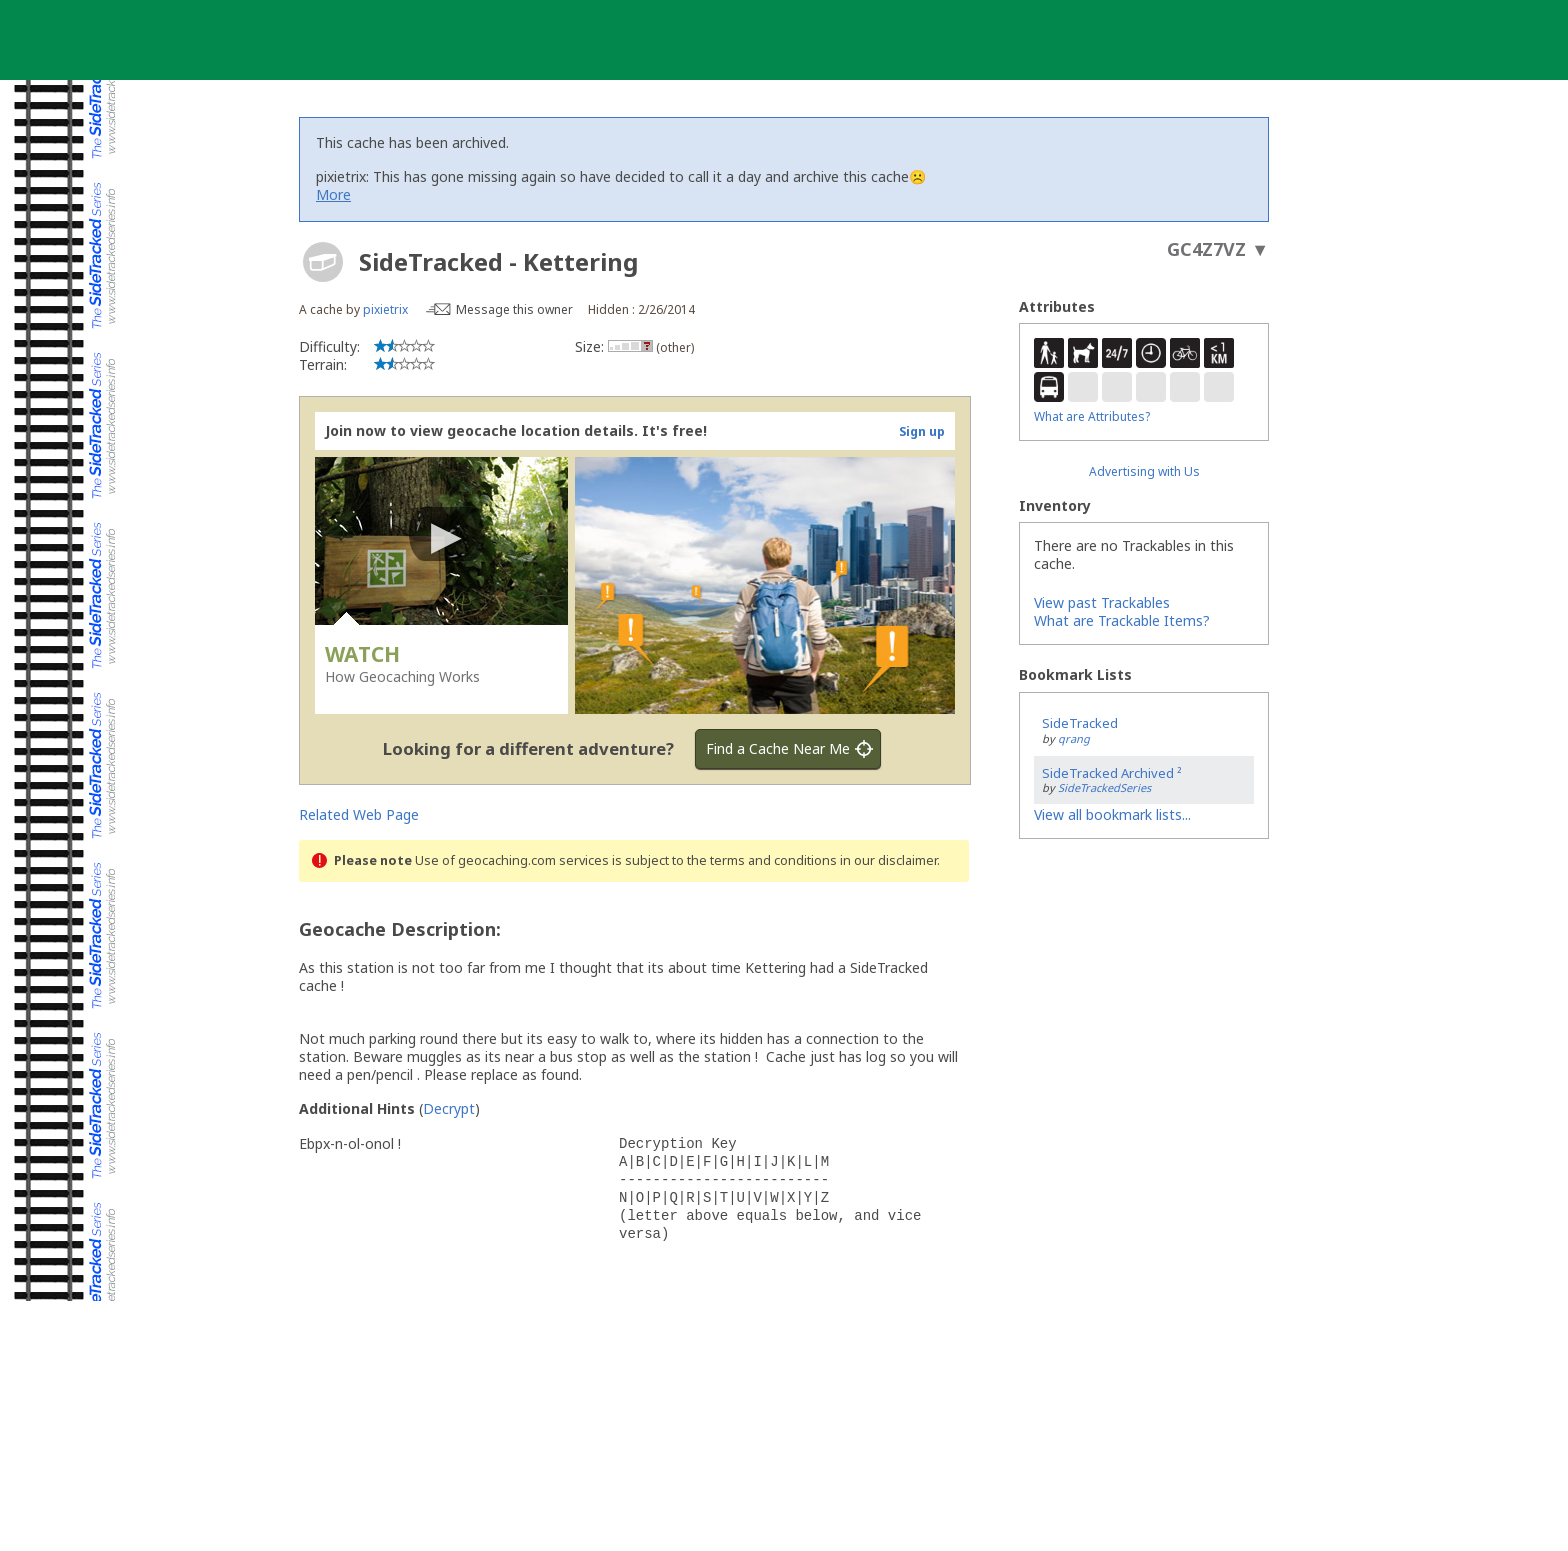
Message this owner (514, 309)
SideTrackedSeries (1104, 787)
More (333, 194)
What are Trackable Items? (1122, 620)
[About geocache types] (323, 262)
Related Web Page (359, 814)
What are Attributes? (1092, 416)
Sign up (922, 431)
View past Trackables (1102, 602)
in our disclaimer (888, 860)
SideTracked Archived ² (1112, 773)
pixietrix (385, 309)
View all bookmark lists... (1112, 814)
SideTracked (1080, 723)
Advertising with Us (1144, 471)
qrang (1074, 738)
